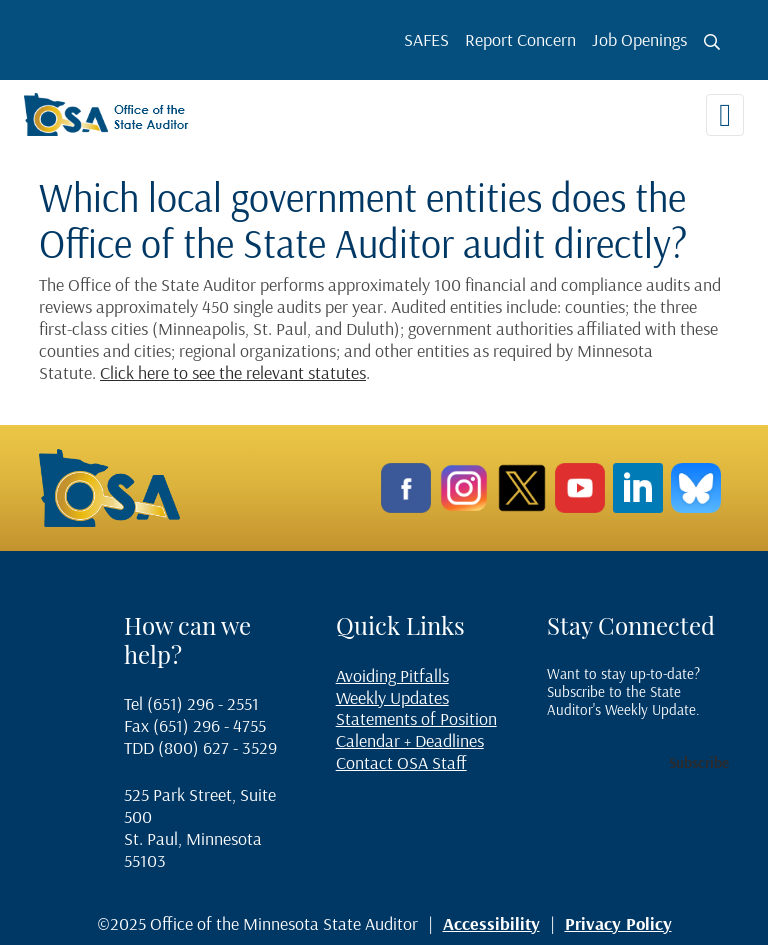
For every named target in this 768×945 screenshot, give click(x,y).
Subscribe (699, 762)
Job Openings (639, 39)
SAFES (426, 39)
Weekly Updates (392, 697)
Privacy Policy (618, 923)
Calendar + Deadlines (410, 740)
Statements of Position (416, 718)
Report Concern (520, 39)
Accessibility (491, 923)
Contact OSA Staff (401, 762)
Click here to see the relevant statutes (233, 372)
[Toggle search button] (712, 42)
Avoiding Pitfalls (392, 675)
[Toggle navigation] (725, 115)
